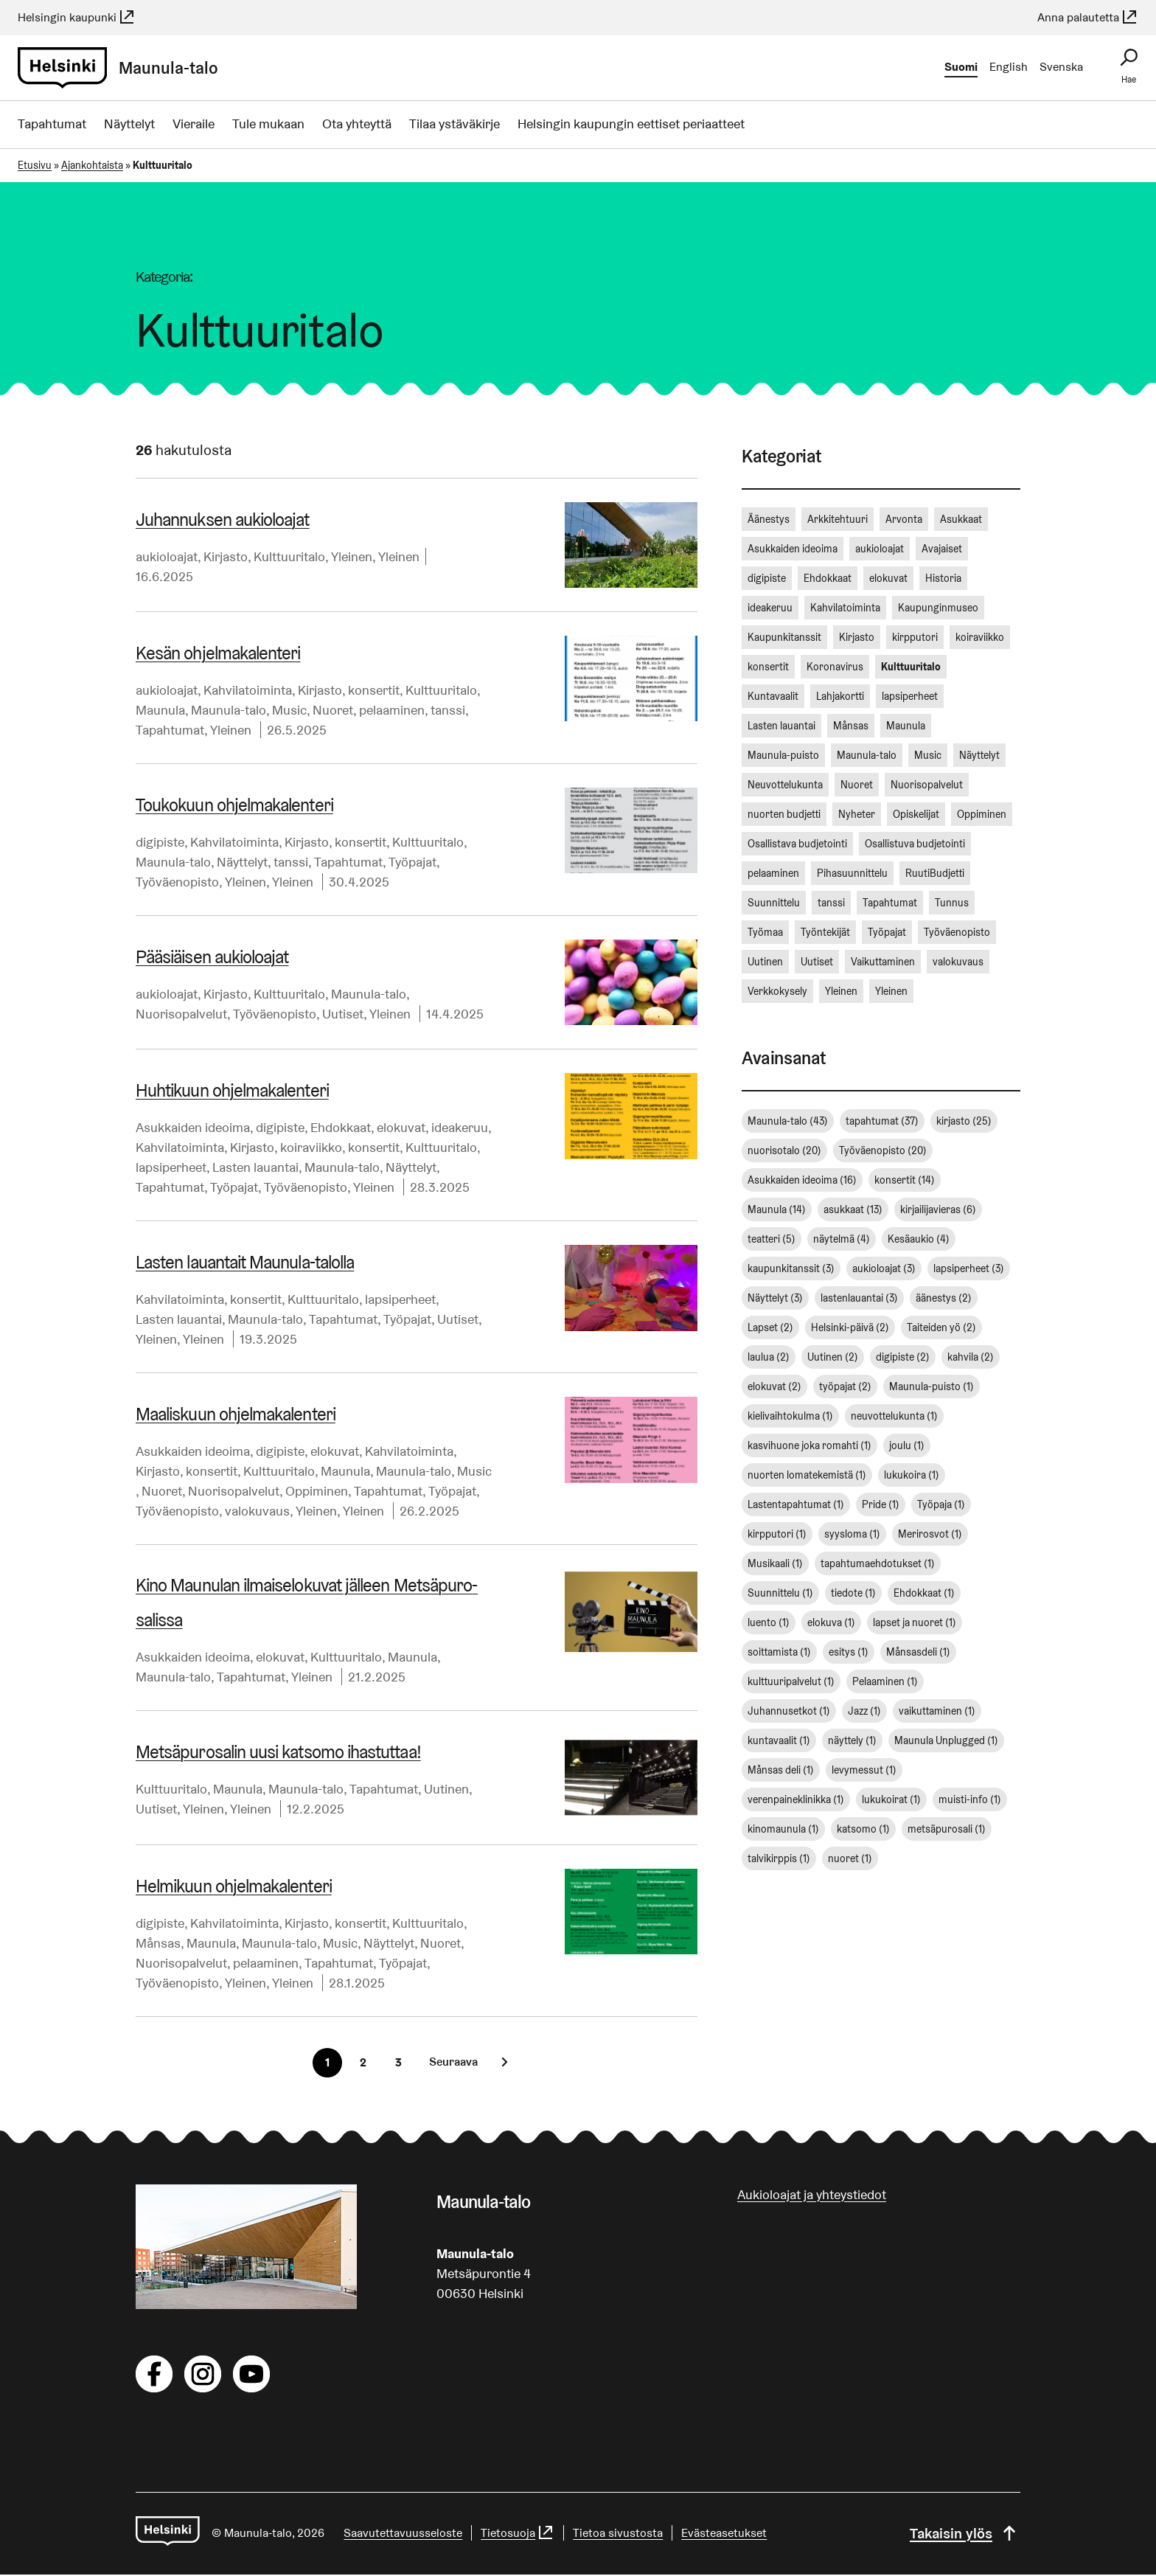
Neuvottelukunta (785, 784)
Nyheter (856, 814)
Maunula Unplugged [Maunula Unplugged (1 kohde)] (946, 1740)
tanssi (448, 709)
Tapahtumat (52, 123)
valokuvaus (257, 1510)
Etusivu (35, 165)
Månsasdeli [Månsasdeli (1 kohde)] (918, 1652)
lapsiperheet (171, 1167)
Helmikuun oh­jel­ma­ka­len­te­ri (233, 1887)
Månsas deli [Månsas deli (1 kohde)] (781, 1770)
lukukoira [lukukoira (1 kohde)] (911, 1475)
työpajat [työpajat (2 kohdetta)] (845, 1386)
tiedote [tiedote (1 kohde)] (853, 1593)
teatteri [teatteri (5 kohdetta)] (771, 1239)
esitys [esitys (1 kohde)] (848, 1652)
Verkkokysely (777, 991)
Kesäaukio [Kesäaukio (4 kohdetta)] (919, 1239)
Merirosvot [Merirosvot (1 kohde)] (930, 1534)
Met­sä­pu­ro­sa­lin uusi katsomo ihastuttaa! (277, 1753)
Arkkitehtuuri (837, 519)
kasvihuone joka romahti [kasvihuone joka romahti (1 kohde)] (809, 1445)
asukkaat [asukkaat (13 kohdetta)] (853, 1209)
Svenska (1061, 66)
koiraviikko (311, 1147)
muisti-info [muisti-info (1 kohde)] (970, 1799)
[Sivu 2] (362, 2064)
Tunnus (952, 902)
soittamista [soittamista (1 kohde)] (779, 1652)
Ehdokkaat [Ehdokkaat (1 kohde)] (924, 1593)
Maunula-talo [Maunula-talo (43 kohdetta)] (788, 1121)
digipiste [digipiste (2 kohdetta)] (903, 1357)
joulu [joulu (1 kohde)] (907, 1445)
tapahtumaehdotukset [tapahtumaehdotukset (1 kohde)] (878, 1563)
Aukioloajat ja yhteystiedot (811, 2195)
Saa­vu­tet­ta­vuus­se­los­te (405, 2534)
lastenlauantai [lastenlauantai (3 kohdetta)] (859, 1298)
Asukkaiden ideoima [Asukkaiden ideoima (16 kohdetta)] (802, 1180)
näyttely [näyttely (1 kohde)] (852, 1740)
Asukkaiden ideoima (193, 1127)
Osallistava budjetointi (797, 843)
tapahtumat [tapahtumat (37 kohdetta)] (882, 1121)
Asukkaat (961, 519)
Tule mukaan (268, 123)
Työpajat (412, 861)
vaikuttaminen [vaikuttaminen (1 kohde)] (937, 1711)
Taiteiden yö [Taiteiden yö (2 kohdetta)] (941, 1327)
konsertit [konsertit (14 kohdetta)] (904, 1180)
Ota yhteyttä (356, 123)
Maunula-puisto (783, 755)
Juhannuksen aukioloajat (222, 519)
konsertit (374, 689)
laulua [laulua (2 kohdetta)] (769, 1357)
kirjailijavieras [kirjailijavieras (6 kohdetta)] (938, 1209)
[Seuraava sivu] (465, 2063)
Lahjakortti (840, 696)
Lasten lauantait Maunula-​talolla (244, 1262)
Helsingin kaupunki (77, 17)
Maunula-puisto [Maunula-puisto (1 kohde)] (931, 1386)
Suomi (961, 66)
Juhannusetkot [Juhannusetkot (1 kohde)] (789, 1711)
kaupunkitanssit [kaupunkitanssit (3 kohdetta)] (791, 1268)
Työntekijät (825, 932)
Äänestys (769, 519)
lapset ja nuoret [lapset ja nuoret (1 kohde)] (914, 1622)
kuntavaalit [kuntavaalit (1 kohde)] (779, 1740)
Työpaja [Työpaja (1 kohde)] (941, 1504)
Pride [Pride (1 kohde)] (880, 1504)
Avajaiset (942, 548)
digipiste (160, 841)
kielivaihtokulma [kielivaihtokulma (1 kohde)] (790, 1416)
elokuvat (401, 1127)
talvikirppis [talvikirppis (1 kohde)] (779, 1858)
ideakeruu (459, 1127)
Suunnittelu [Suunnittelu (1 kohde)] (780, 1593)
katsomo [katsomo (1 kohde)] (863, 1829)
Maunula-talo (228, 709)
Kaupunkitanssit (784, 637)
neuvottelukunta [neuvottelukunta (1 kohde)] (894, 1416)
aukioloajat (167, 556)
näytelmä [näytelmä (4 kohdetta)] (841, 1239)
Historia (943, 578)
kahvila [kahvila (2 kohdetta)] (970, 1357)
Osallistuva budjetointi (915, 843)
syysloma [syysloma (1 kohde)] (852, 1534)
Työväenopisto (177, 881)
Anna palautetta (1087, 17)
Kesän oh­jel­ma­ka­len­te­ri (217, 653)
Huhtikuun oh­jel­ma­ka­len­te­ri (231, 1090)
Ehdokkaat (340, 1127)
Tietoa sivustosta (620, 2534)
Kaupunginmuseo (938, 607)
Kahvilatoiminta (247, 689)
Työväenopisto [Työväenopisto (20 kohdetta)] (883, 1150)
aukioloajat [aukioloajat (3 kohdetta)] (884, 1268)
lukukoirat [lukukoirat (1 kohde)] (891, 1799)
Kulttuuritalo (289, 556)
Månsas (158, 1944)
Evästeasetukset (726, 2534)
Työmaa (765, 932)
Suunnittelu (774, 902)
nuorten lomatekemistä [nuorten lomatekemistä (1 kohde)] (807, 1475)
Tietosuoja (520, 2534)
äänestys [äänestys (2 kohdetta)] (944, 1298)
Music (289, 709)
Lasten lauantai (255, 1167)
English (1008, 66)
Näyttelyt (129, 123)
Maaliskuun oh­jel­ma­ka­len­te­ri (235, 1414)
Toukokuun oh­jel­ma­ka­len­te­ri (234, 805)
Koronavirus (835, 666)
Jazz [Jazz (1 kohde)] (864, 1711)
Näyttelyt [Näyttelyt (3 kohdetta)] (775, 1298)
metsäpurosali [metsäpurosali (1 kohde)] (947, 1829)
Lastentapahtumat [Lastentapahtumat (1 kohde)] (796, 1504)
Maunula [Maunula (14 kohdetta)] (777, 1209)
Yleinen (351, 556)
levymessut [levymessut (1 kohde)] (864, 1770)
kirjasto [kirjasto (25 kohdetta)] (964, 1121)
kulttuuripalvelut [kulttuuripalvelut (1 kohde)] (791, 1681)
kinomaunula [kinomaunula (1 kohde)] (783, 1829)
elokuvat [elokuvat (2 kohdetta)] (774, 1386)
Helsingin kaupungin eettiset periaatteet (631, 123)
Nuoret (333, 709)
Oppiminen (316, 1490)
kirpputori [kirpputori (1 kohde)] (777, 1534)
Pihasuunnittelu (852, 873)
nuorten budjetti (784, 814)
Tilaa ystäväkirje (454, 123)
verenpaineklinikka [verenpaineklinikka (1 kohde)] (796, 1799)
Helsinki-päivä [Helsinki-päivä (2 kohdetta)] (850, 1327)
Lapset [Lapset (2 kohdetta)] (770, 1327)
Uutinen (446, 1790)
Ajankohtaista (92, 165)
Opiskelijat (916, 814)
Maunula (160, 709)
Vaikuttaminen (883, 961)
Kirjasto (225, 556)
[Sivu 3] (398, 2064)
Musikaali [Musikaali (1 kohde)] (775, 1563)
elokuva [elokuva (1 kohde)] (831, 1622)
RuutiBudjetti (934, 873)
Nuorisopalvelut (181, 1013)
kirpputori (915, 637)
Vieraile (194, 123)
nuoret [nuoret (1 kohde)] (850, 1858)
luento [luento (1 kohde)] (769, 1622)
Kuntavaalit (773, 696)
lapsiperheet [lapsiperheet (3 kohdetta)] (968, 1268)
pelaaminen (392, 709)
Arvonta (903, 519)
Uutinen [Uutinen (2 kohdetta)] (832, 1357)
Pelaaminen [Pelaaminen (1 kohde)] (885, 1681)
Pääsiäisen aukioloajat (212, 956)
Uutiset (342, 1013)
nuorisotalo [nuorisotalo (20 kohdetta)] (784, 1150)
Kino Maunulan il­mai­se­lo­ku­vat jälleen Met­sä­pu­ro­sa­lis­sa (314, 1604)
